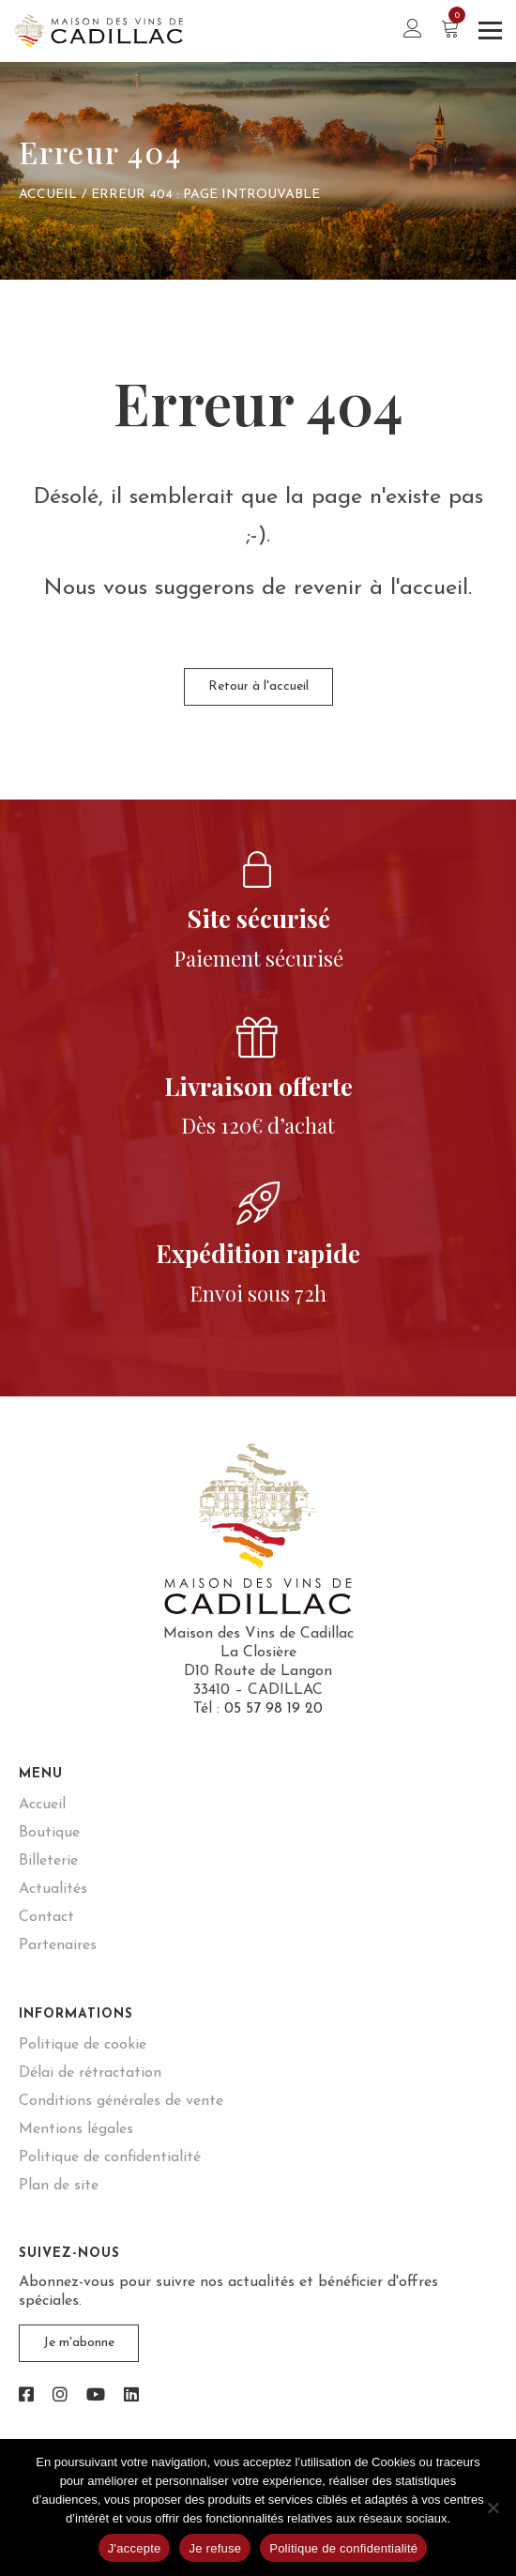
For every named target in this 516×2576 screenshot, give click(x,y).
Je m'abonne (78, 2343)
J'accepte (134, 2548)
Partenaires (58, 1945)
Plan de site (59, 2185)
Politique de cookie (82, 2044)
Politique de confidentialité (110, 2157)
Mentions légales (76, 2129)
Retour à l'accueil (258, 686)
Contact (46, 1917)
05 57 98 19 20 (273, 1708)
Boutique (49, 1832)
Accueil (48, 195)
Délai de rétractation (90, 2073)
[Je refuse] (492, 2507)
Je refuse (215, 2548)
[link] (26, 2396)
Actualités (53, 1889)
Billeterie (48, 1860)
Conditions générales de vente (121, 2101)
